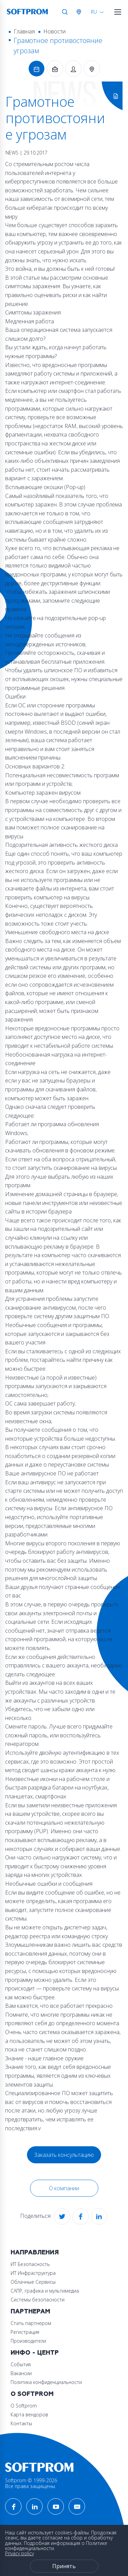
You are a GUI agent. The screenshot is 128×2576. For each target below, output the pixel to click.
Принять (64, 2566)
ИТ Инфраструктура (33, 2273)
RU (94, 12)
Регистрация (25, 2332)
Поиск (65, 11)
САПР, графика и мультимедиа (45, 2290)
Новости (54, 31)
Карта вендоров (29, 2414)
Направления (35, 2252)
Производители (28, 2341)
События (21, 2364)
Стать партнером (31, 2323)
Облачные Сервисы (33, 2282)
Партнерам (30, 2311)
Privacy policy (19, 2553)
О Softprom (32, 2394)
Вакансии (21, 2373)
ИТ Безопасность (30, 2264)
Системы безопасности (38, 2299)
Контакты (21, 2423)
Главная (24, 31)
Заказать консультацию (64, 2155)
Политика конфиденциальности (46, 2382)
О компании (64, 2188)
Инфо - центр (35, 2353)
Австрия (80, 11)
